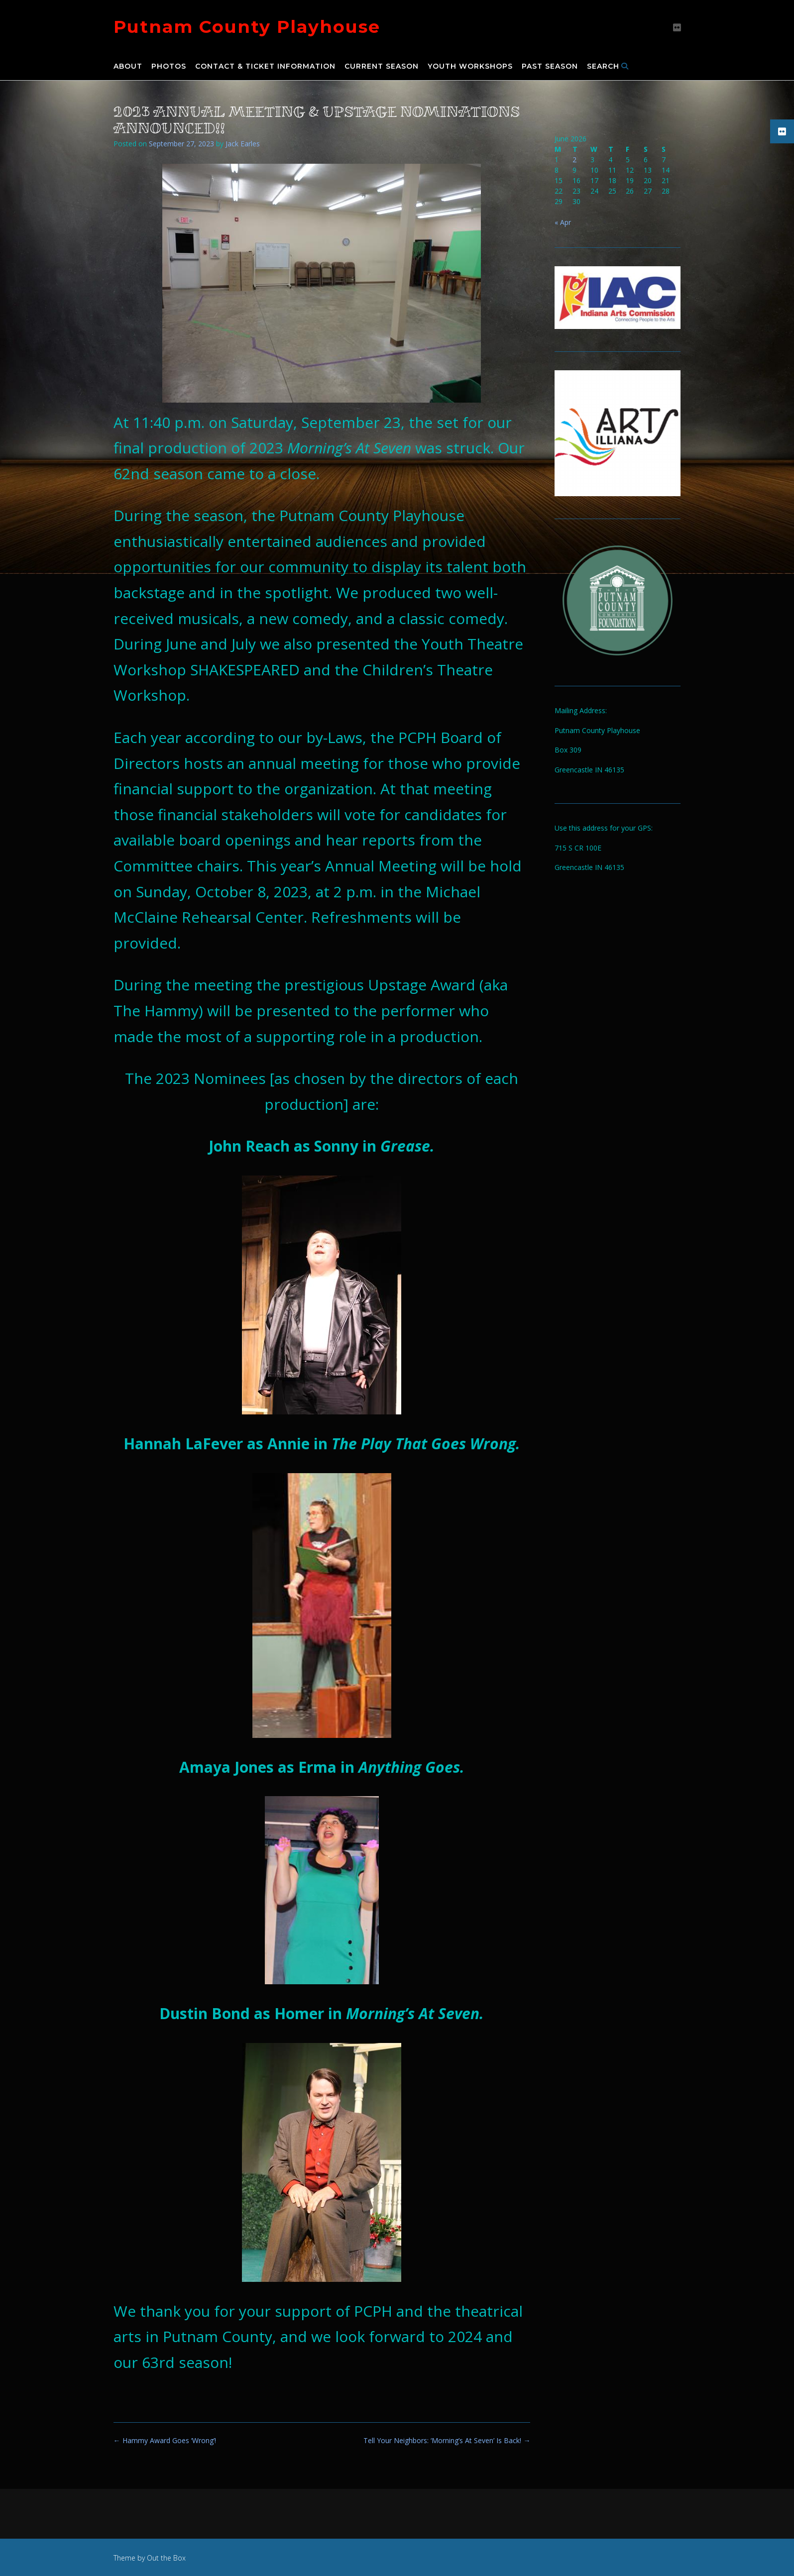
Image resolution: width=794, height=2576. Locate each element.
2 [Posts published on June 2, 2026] (574, 159)
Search (608, 67)
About (127, 67)
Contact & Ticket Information (265, 67)
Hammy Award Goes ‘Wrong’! (164, 2440)
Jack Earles (243, 143)
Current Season (381, 67)
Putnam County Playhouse (246, 26)
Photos (168, 67)
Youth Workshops (470, 67)
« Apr (563, 222)
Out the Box (166, 2558)
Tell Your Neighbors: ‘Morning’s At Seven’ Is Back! (446, 2440)
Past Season (550, 67)
